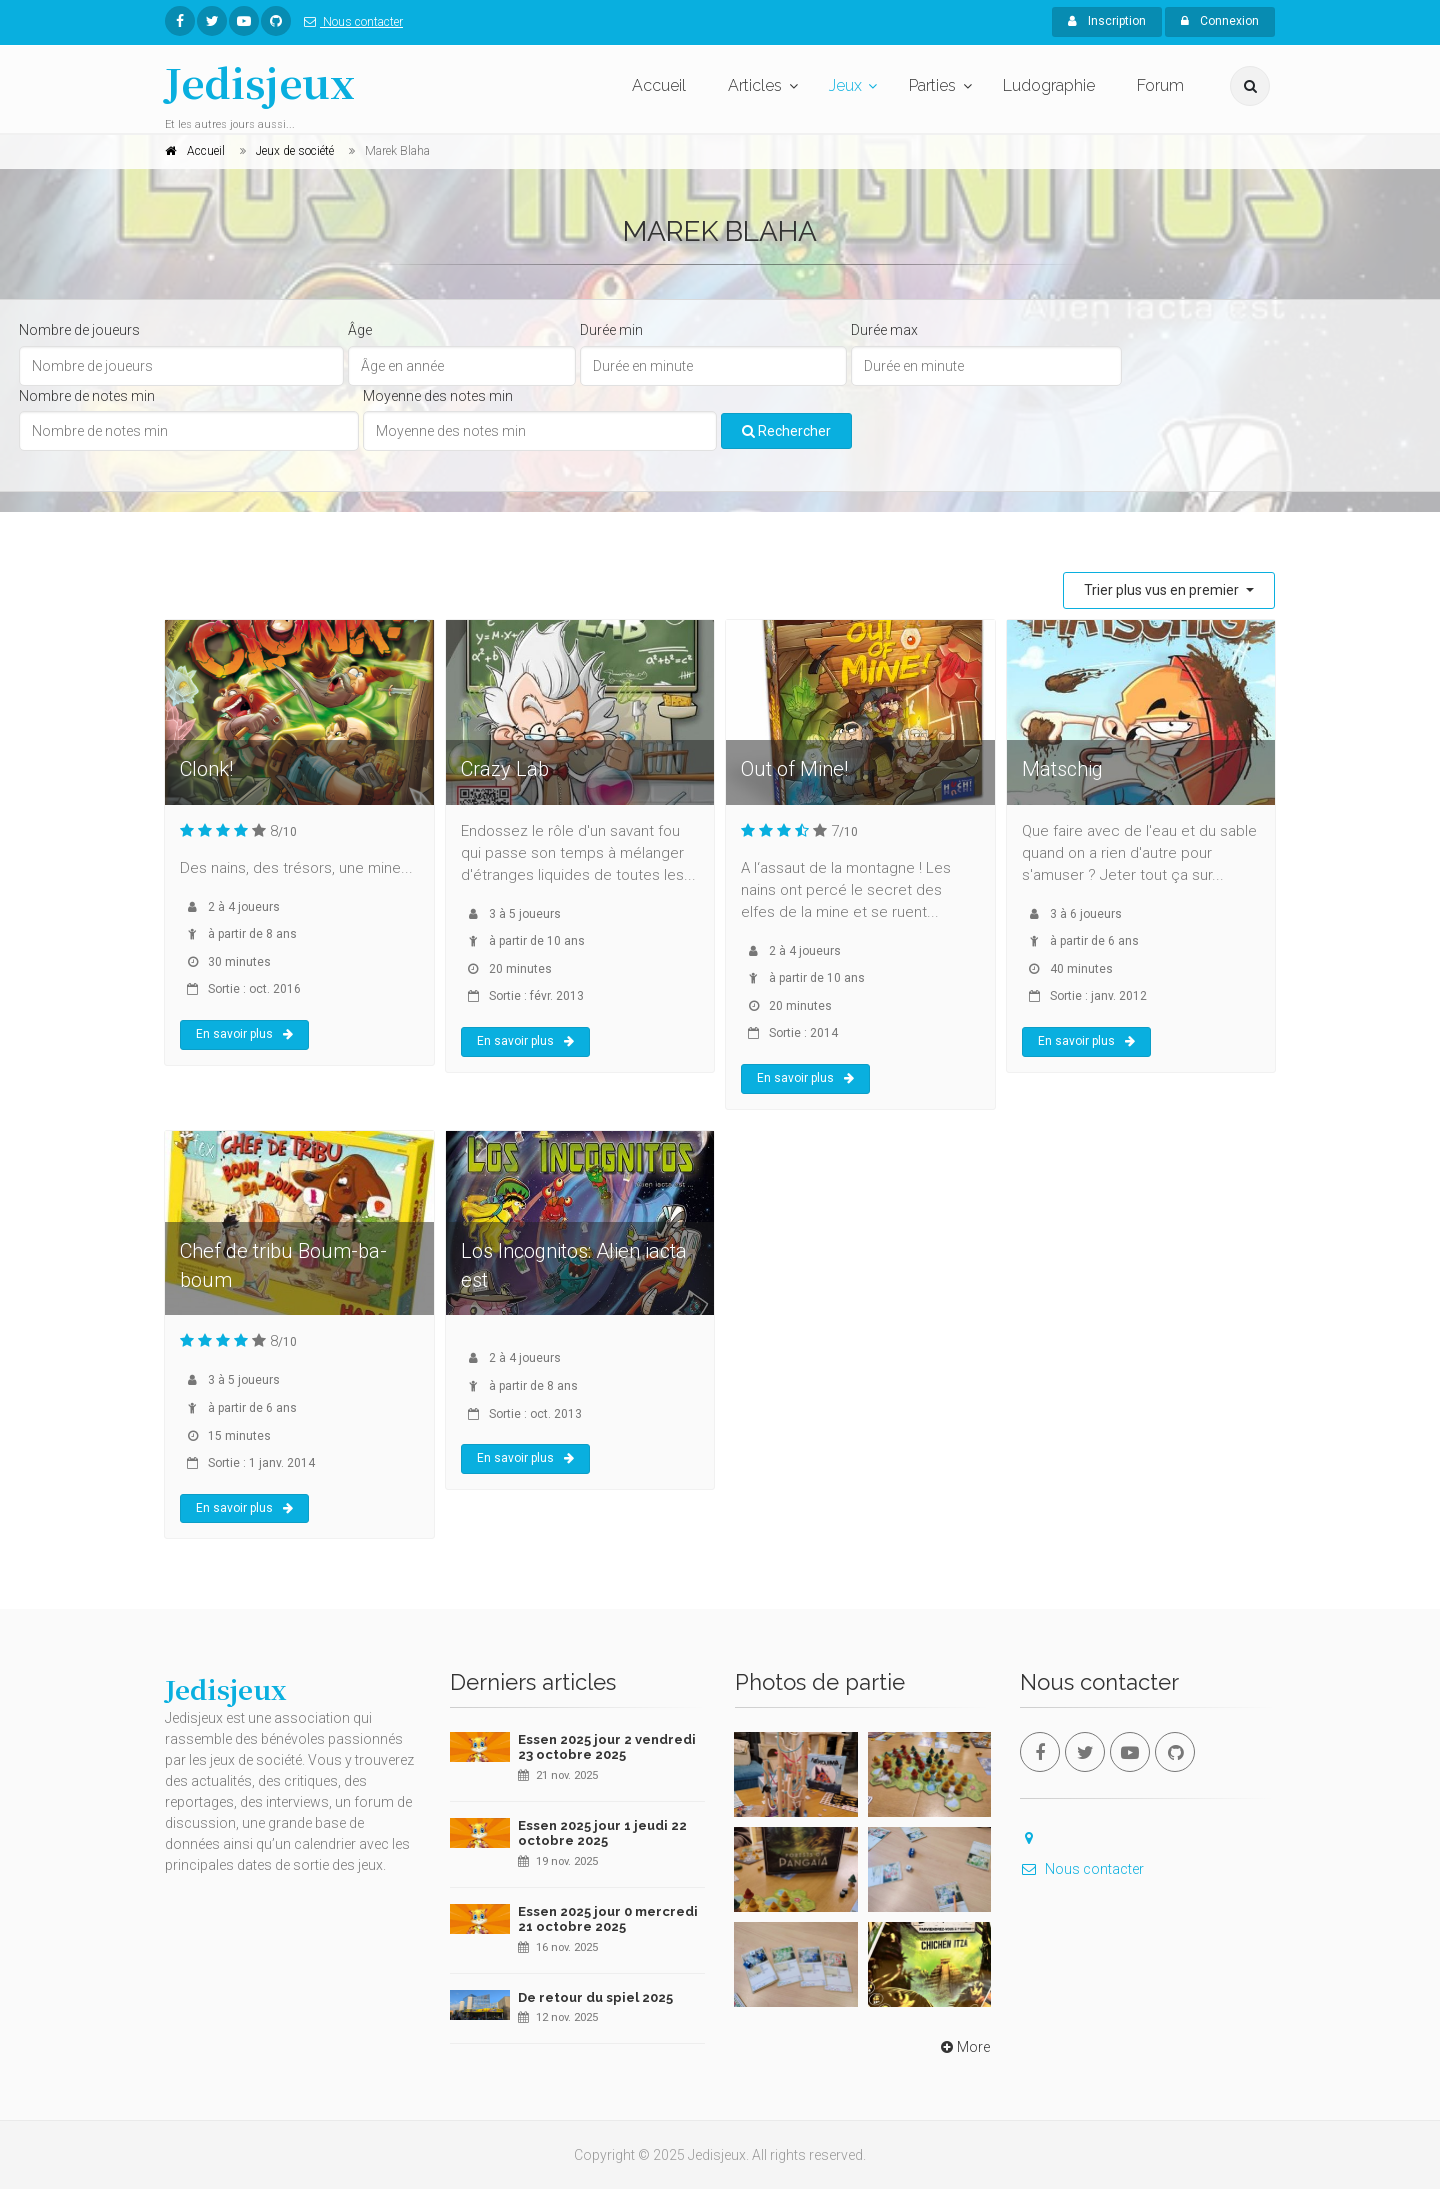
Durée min (611, 330)
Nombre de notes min (87, 396)
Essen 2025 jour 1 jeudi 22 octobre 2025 (602, 1833)
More (963, 2047)
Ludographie (1049, 85)
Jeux (845, 85)
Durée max (884, 330)
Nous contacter (349, 22)
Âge (360, 330)
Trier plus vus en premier (1163, 590)
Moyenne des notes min (438, 396)
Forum (1160, 85)
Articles (755, 85)
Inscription (1107, 21)
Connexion (1220, 21)
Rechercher (786, 431)
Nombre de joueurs (79, 330)
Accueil (659, 85)
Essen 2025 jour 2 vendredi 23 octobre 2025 (607, 1747)
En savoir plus (244, 1034)
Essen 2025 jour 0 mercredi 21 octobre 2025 (608, 1919)
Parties (932, 85)
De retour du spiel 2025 (595, 1997)
